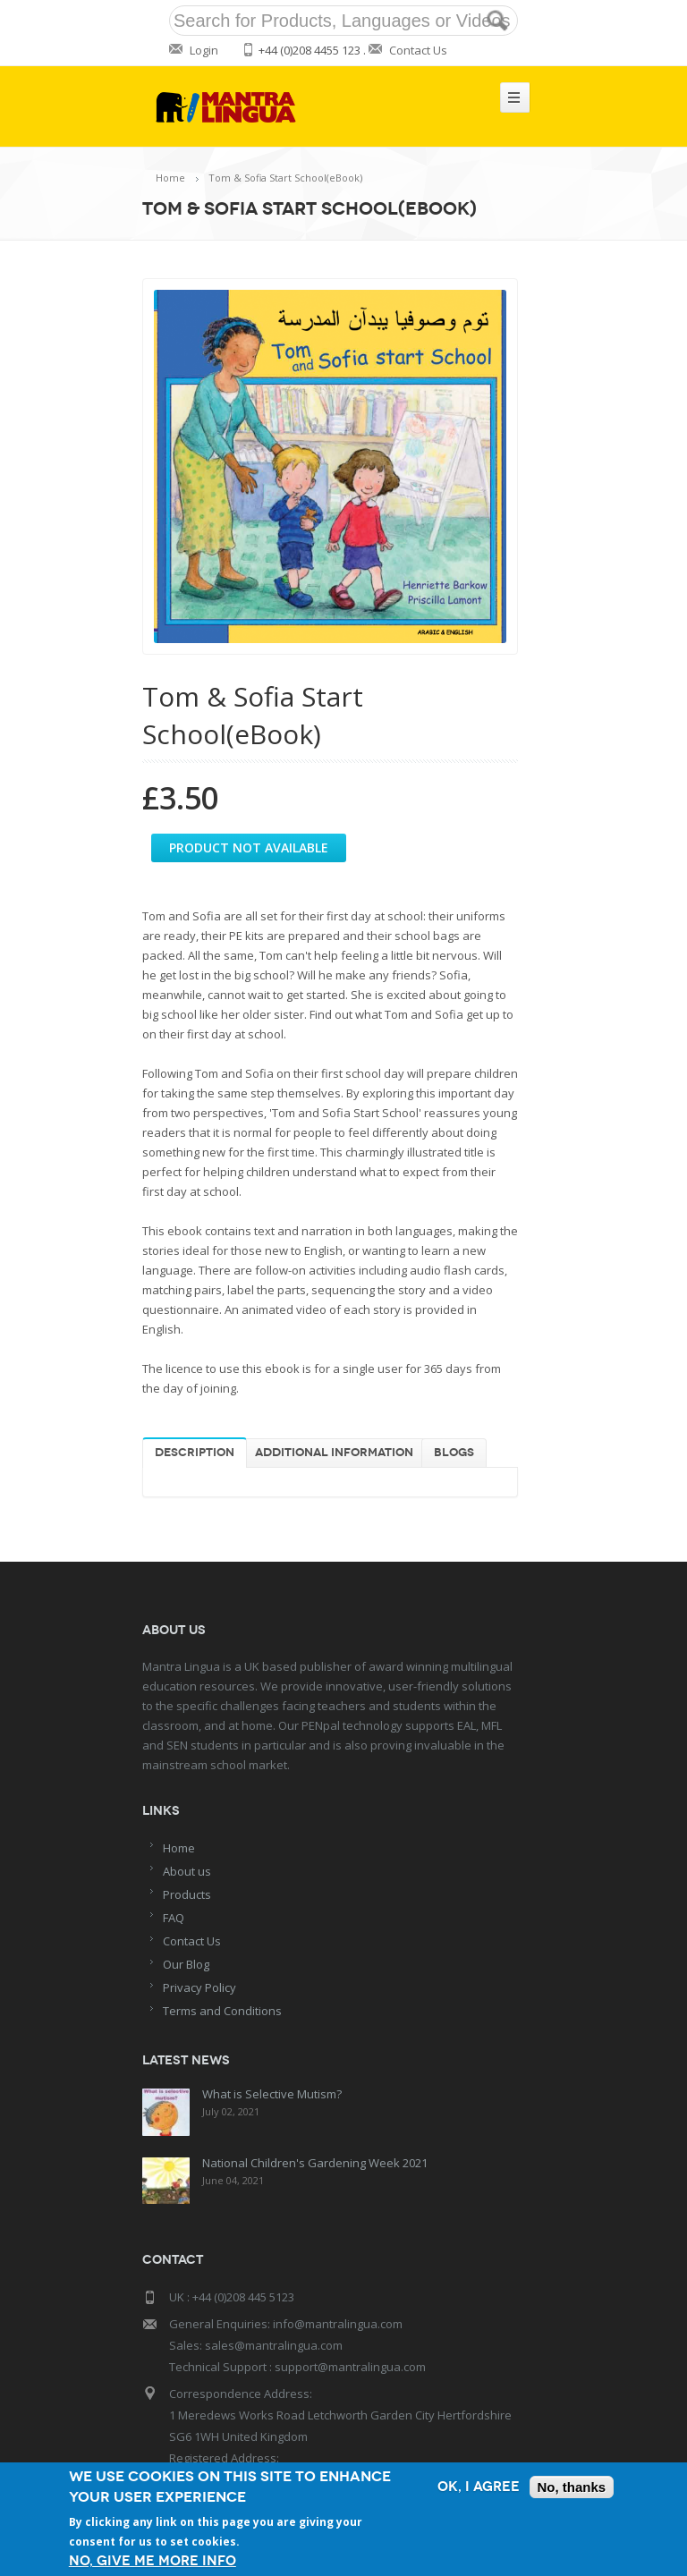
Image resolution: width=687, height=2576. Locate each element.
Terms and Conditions (222, 2011)
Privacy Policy (199, 1987)
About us (187, 1871)
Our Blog (186, 1964)
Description (194, 1452)
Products (187, 1894)
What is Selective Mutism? (269, 2094)
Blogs (454, 1452)
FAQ (173, 1918)
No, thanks (572, 2487)
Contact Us (418, 50)
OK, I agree (478, 2487)
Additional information (334, 1452)
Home (170, 177)
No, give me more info (152, 2561)
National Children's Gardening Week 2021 (312, 2160)
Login (204, 50)
